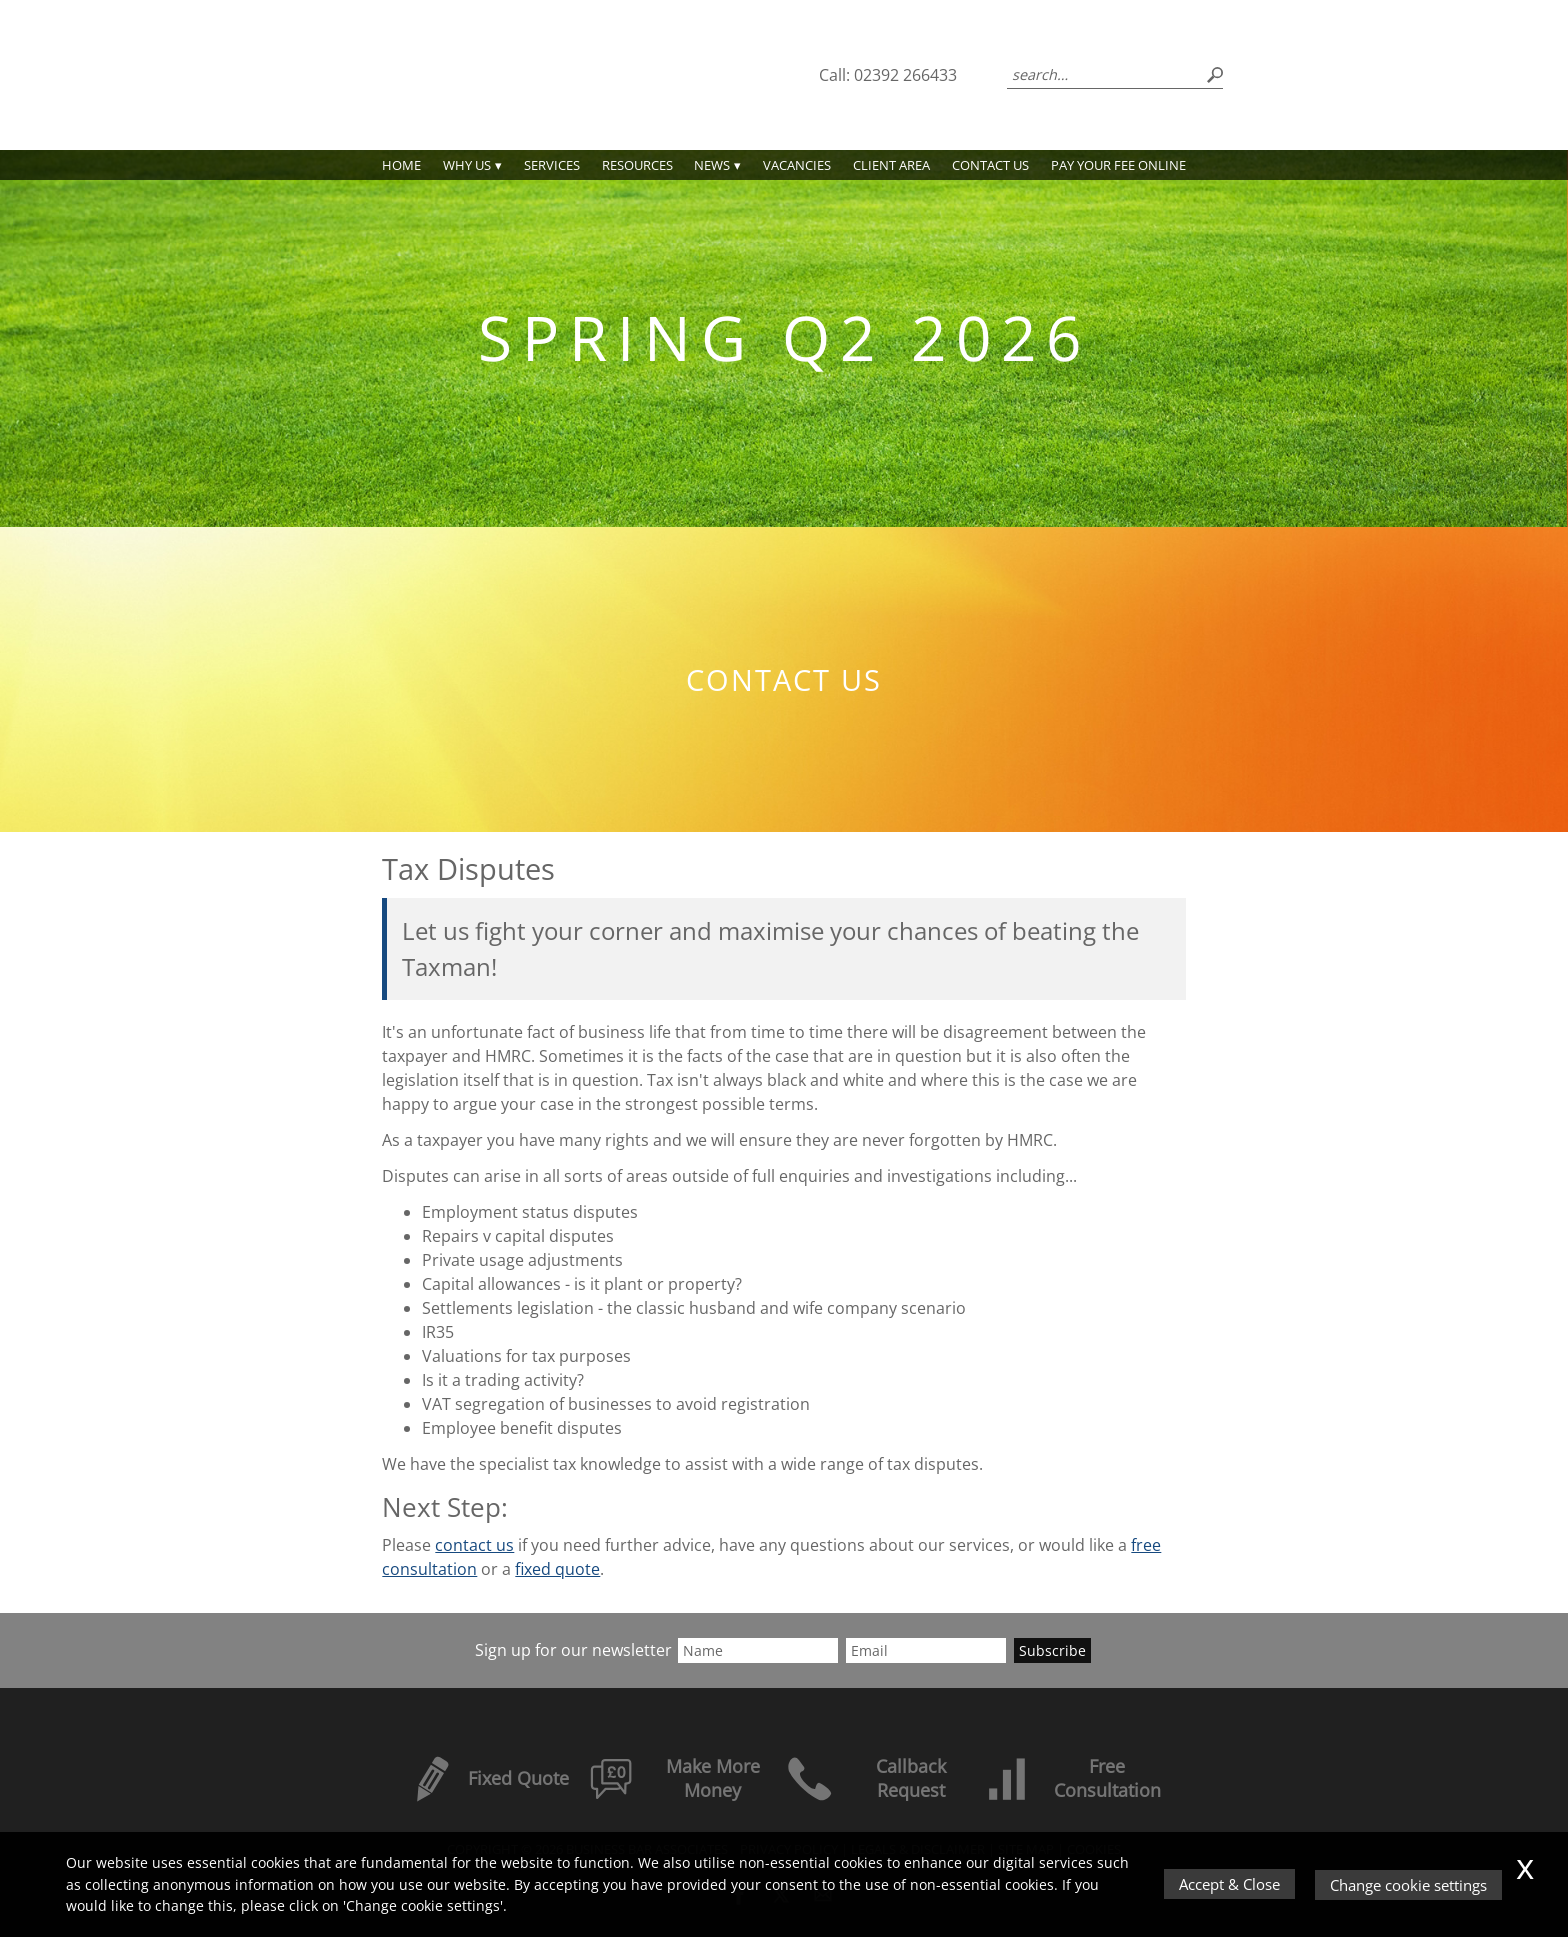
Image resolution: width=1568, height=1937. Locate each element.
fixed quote (557, 1569)
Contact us (990, 165)
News (712, 165)
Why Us (467, 165)
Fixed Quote (488, 1778)
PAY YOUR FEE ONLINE (1118, 165)
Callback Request (866, 1778)
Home (401, 165)
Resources (637, 165)
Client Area (891, 165)
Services (552, 165)
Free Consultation (1072, 1778)
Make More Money (674, 1778)
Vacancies (797, 165)
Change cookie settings (1408, 1885)
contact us (474, 1545)
